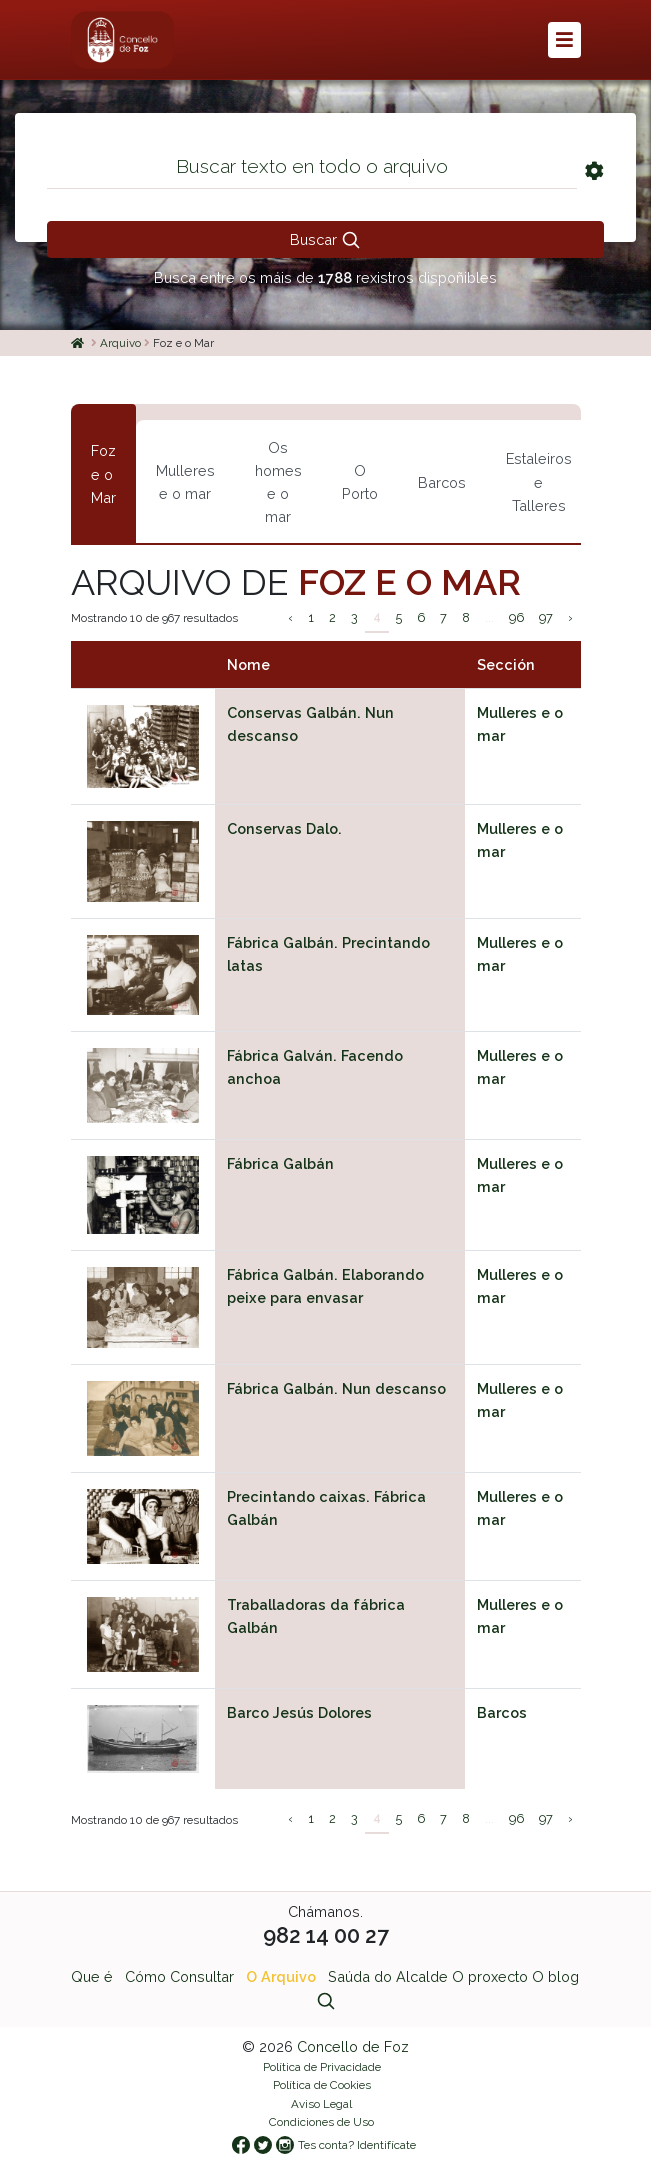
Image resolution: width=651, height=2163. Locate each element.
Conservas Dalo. (284, 828)
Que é (92, 1976)
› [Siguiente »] (570, 617)
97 (546, 617)
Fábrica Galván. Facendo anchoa (315, 1067)
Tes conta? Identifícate (357, 2145)
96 (516, 617)
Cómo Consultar (179, 1976)
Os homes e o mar (278, 482)
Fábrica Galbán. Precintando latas (328, 954)
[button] (564, 39)
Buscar (325, 240)
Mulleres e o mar (185, 482)
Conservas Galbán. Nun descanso (310, 724)
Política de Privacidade (322, 2067)
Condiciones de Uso (321, 2122)
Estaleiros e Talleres (539, 481)
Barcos (442, 482)
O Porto (360, 482)
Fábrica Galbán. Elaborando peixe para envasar (325, 1286)
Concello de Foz (353, 2046)
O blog (555, 1976)
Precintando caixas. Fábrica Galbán (326, 1508)
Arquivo (120, 343)
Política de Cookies (322, 2085)
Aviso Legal (321, 2104)
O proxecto (490, 1976)
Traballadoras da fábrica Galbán (316, 1616)
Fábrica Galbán (280, 1163)
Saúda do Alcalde (388, 1976)
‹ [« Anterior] (290, 617)
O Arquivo (281, 1976)
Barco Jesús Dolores (299, 1712)
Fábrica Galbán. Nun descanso (336, 1388)
